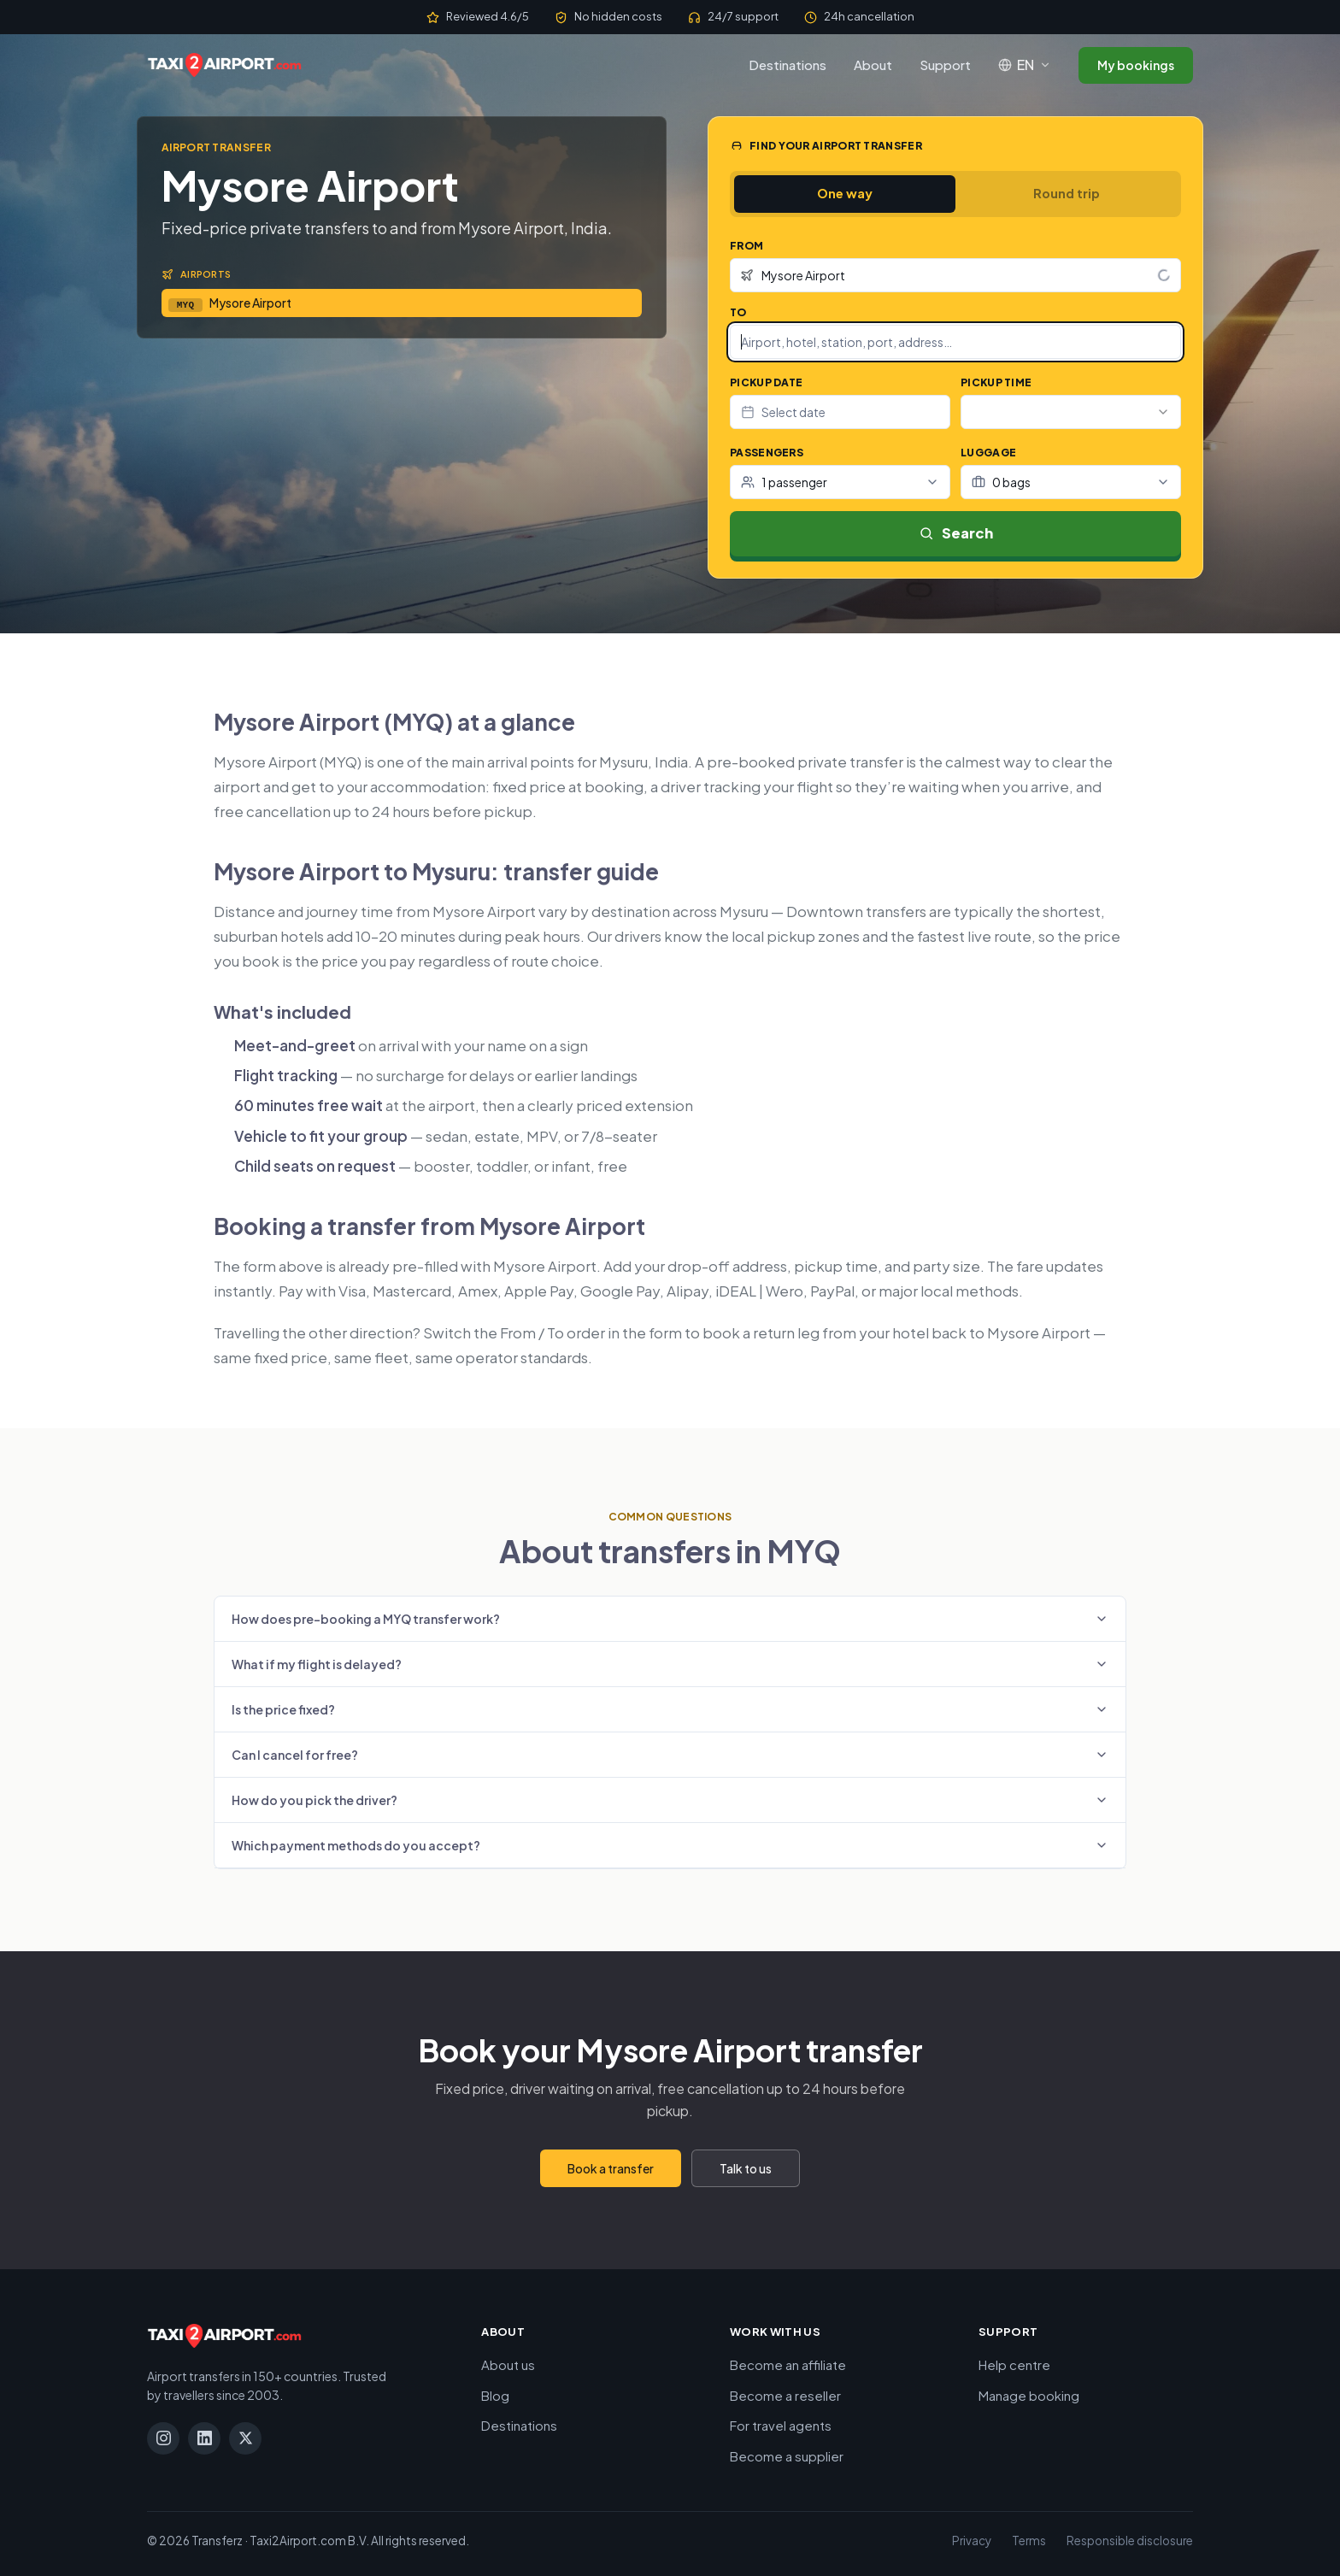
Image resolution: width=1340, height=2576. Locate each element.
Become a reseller (785, 2395)
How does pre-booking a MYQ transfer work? (670, 1618)
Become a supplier (786, 2456)
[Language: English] (1024, 65)
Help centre (1014, 2364)
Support (945, 64)
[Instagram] (163, 2438)
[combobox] (955, 275)
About (873, 64)
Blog (495, 2395)
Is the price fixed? (670, 1709)
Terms (1029, 2540)
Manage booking (1029, 2395)
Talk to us (746, 2168)
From (746, 245)
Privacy (971, 2540)
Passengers (766, 452)
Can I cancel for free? (670, 1754)
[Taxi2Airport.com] (224, 65)
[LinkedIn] (204, 2438)
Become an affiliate (788, 2364)
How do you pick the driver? (670, 1800)
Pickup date (766, 382)
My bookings (1135, 65)
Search (956, 533)
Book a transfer (610, 2168)
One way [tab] (845, 193)
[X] (245, 2438)
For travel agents (781, 2425)
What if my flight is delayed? (670, 1664)
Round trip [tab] (1066, 193)
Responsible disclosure (1130, 2540)
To (738, 312)
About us (508, 2364)
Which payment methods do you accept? (670, 1845)
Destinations (787, 64)
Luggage (988, 452)
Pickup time (996, 382)
